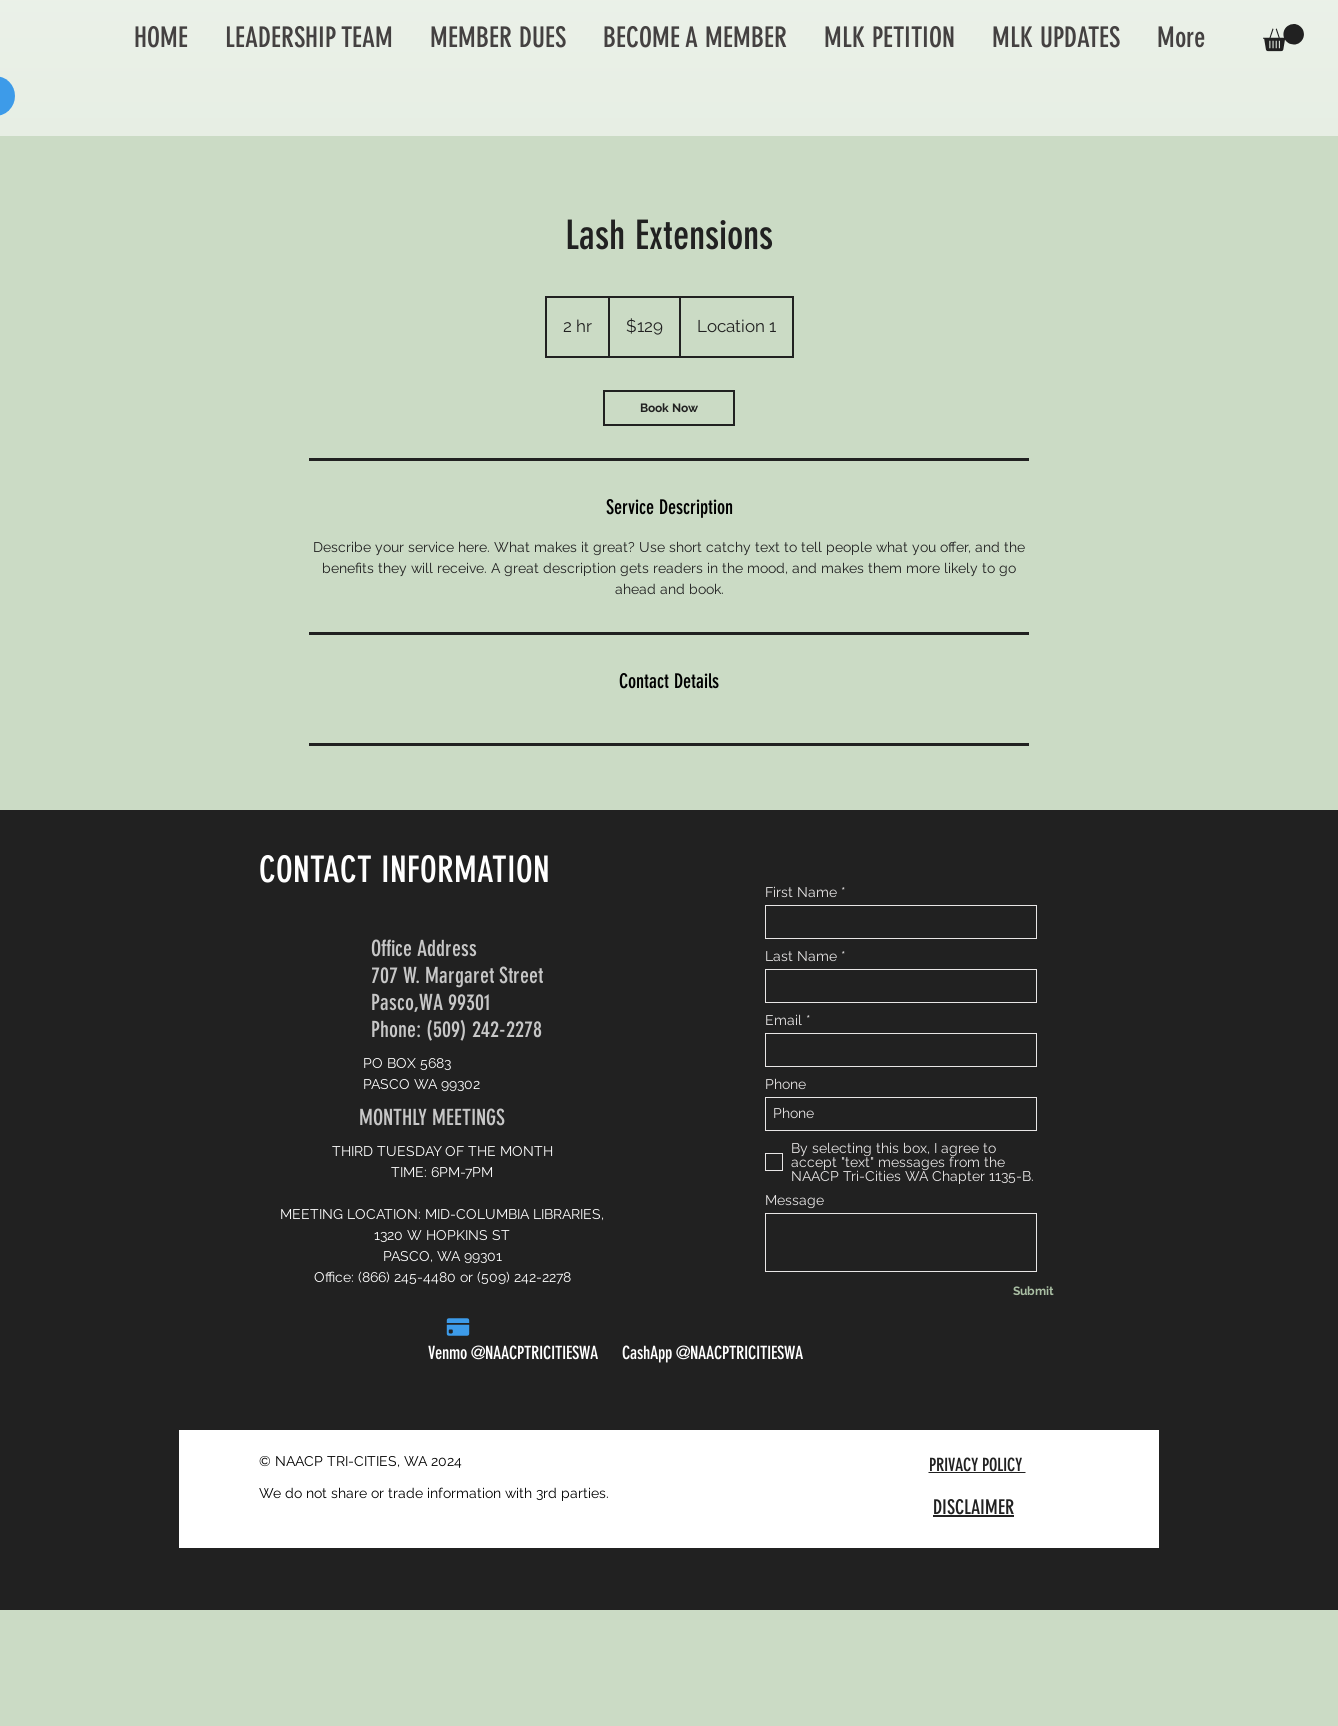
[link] (669, 408)
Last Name (801, 956)
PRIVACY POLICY (977, 1465)
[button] (1283, 37)
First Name (801, 892)
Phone (785, 1084)
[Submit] (1033, 1292)
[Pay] (458, 1327)
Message (794, 1200)
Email (783, 1020)
